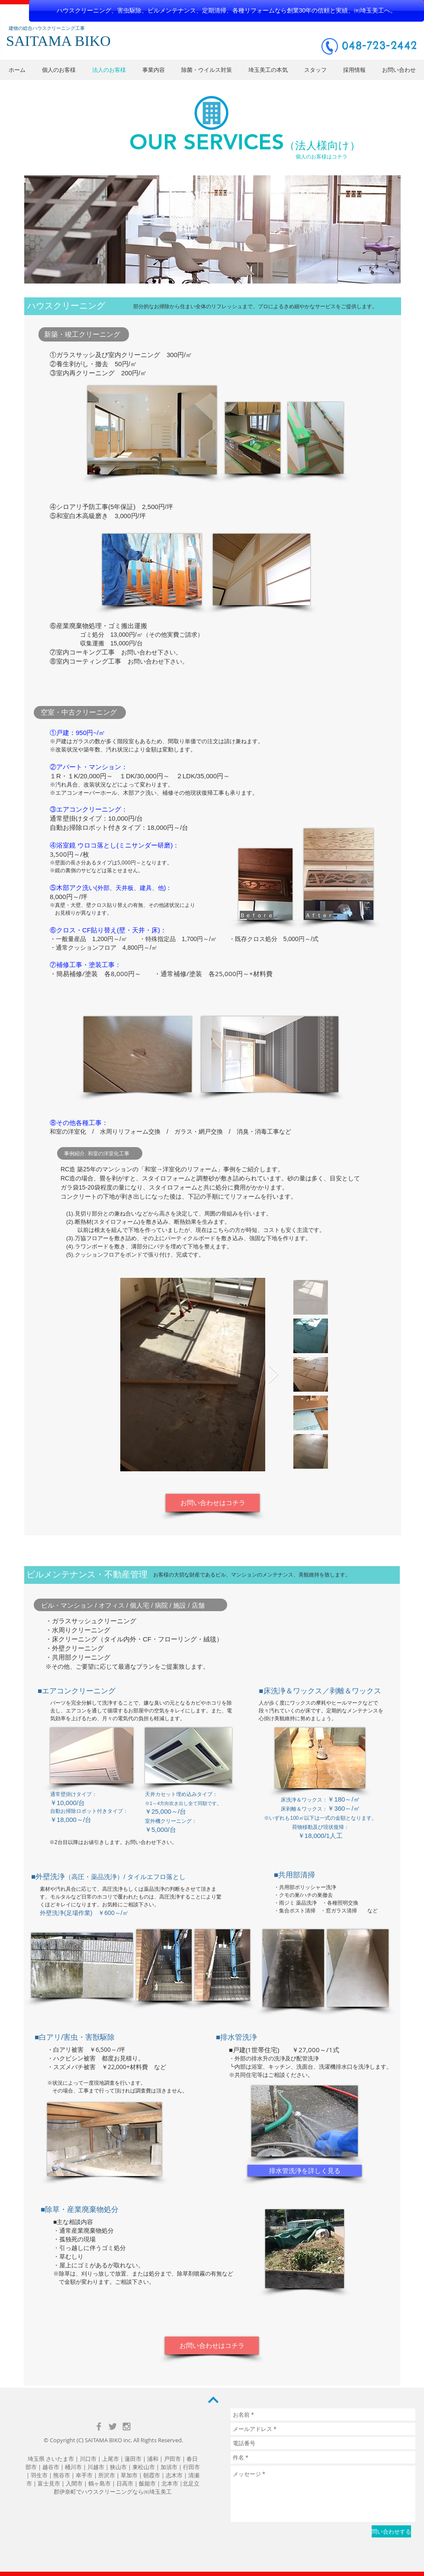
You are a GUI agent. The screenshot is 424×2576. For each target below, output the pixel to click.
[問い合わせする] (391, 2531)
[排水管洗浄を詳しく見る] (304, 2170)
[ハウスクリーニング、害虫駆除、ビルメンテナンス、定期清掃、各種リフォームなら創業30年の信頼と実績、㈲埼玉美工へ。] (226, 11)
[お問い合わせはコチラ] (213, 1503)
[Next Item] (273, 1375)
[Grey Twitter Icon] (112, 2426)
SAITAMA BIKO (103, 2440)
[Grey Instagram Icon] (126, 2426)
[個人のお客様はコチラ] (321, 156)
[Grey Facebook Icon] (98, 2426)
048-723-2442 (379, 45)
